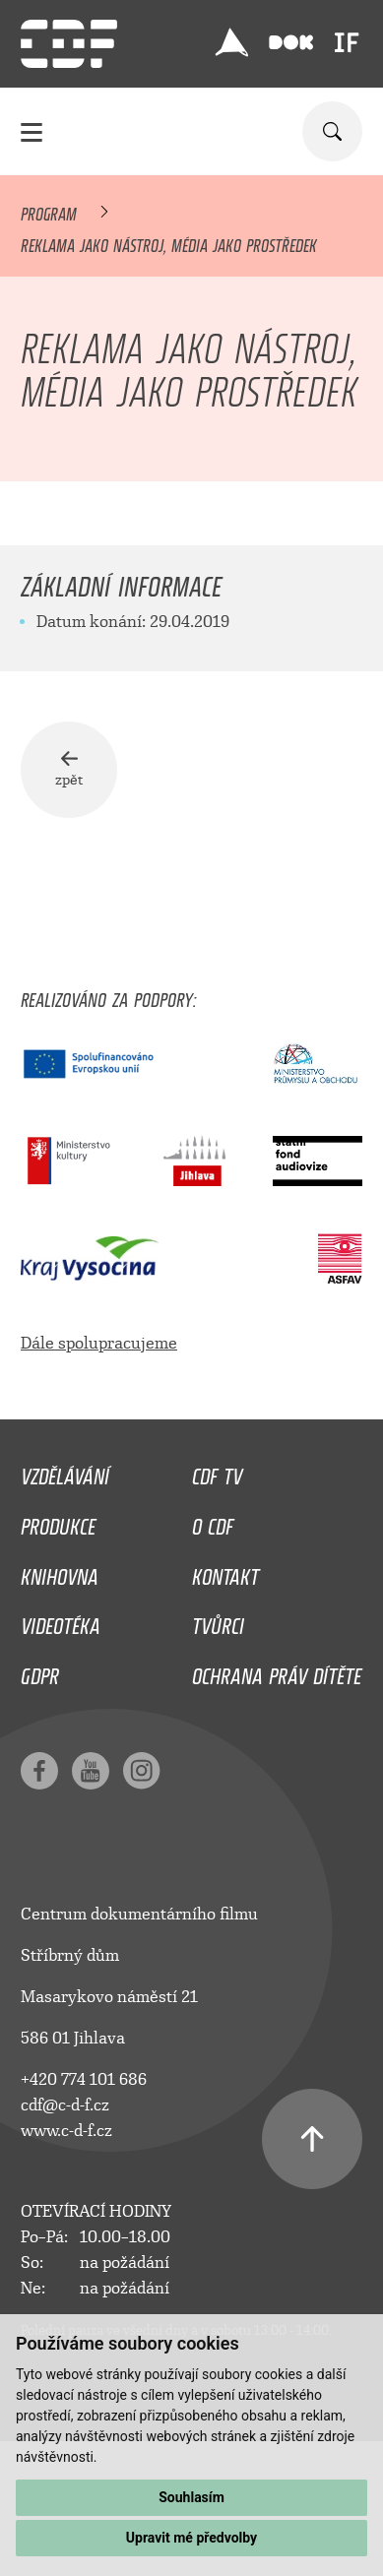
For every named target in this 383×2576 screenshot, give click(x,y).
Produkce (58, 1521)
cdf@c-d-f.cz (65, 2105)
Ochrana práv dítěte (276, 1671)
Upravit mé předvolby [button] (191, 2537)
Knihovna (59, 1572)
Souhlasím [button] (191, 2497)
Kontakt (225, 1572)
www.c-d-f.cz (66, 2130)
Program (49, 210)
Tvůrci (218, 1621)
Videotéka (60, 1621)
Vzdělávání (65, 1471)
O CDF (212, 1521)
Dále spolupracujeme (99, 1343)
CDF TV (217, 1471)
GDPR (40, 1671)
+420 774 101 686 (84, 2079)
